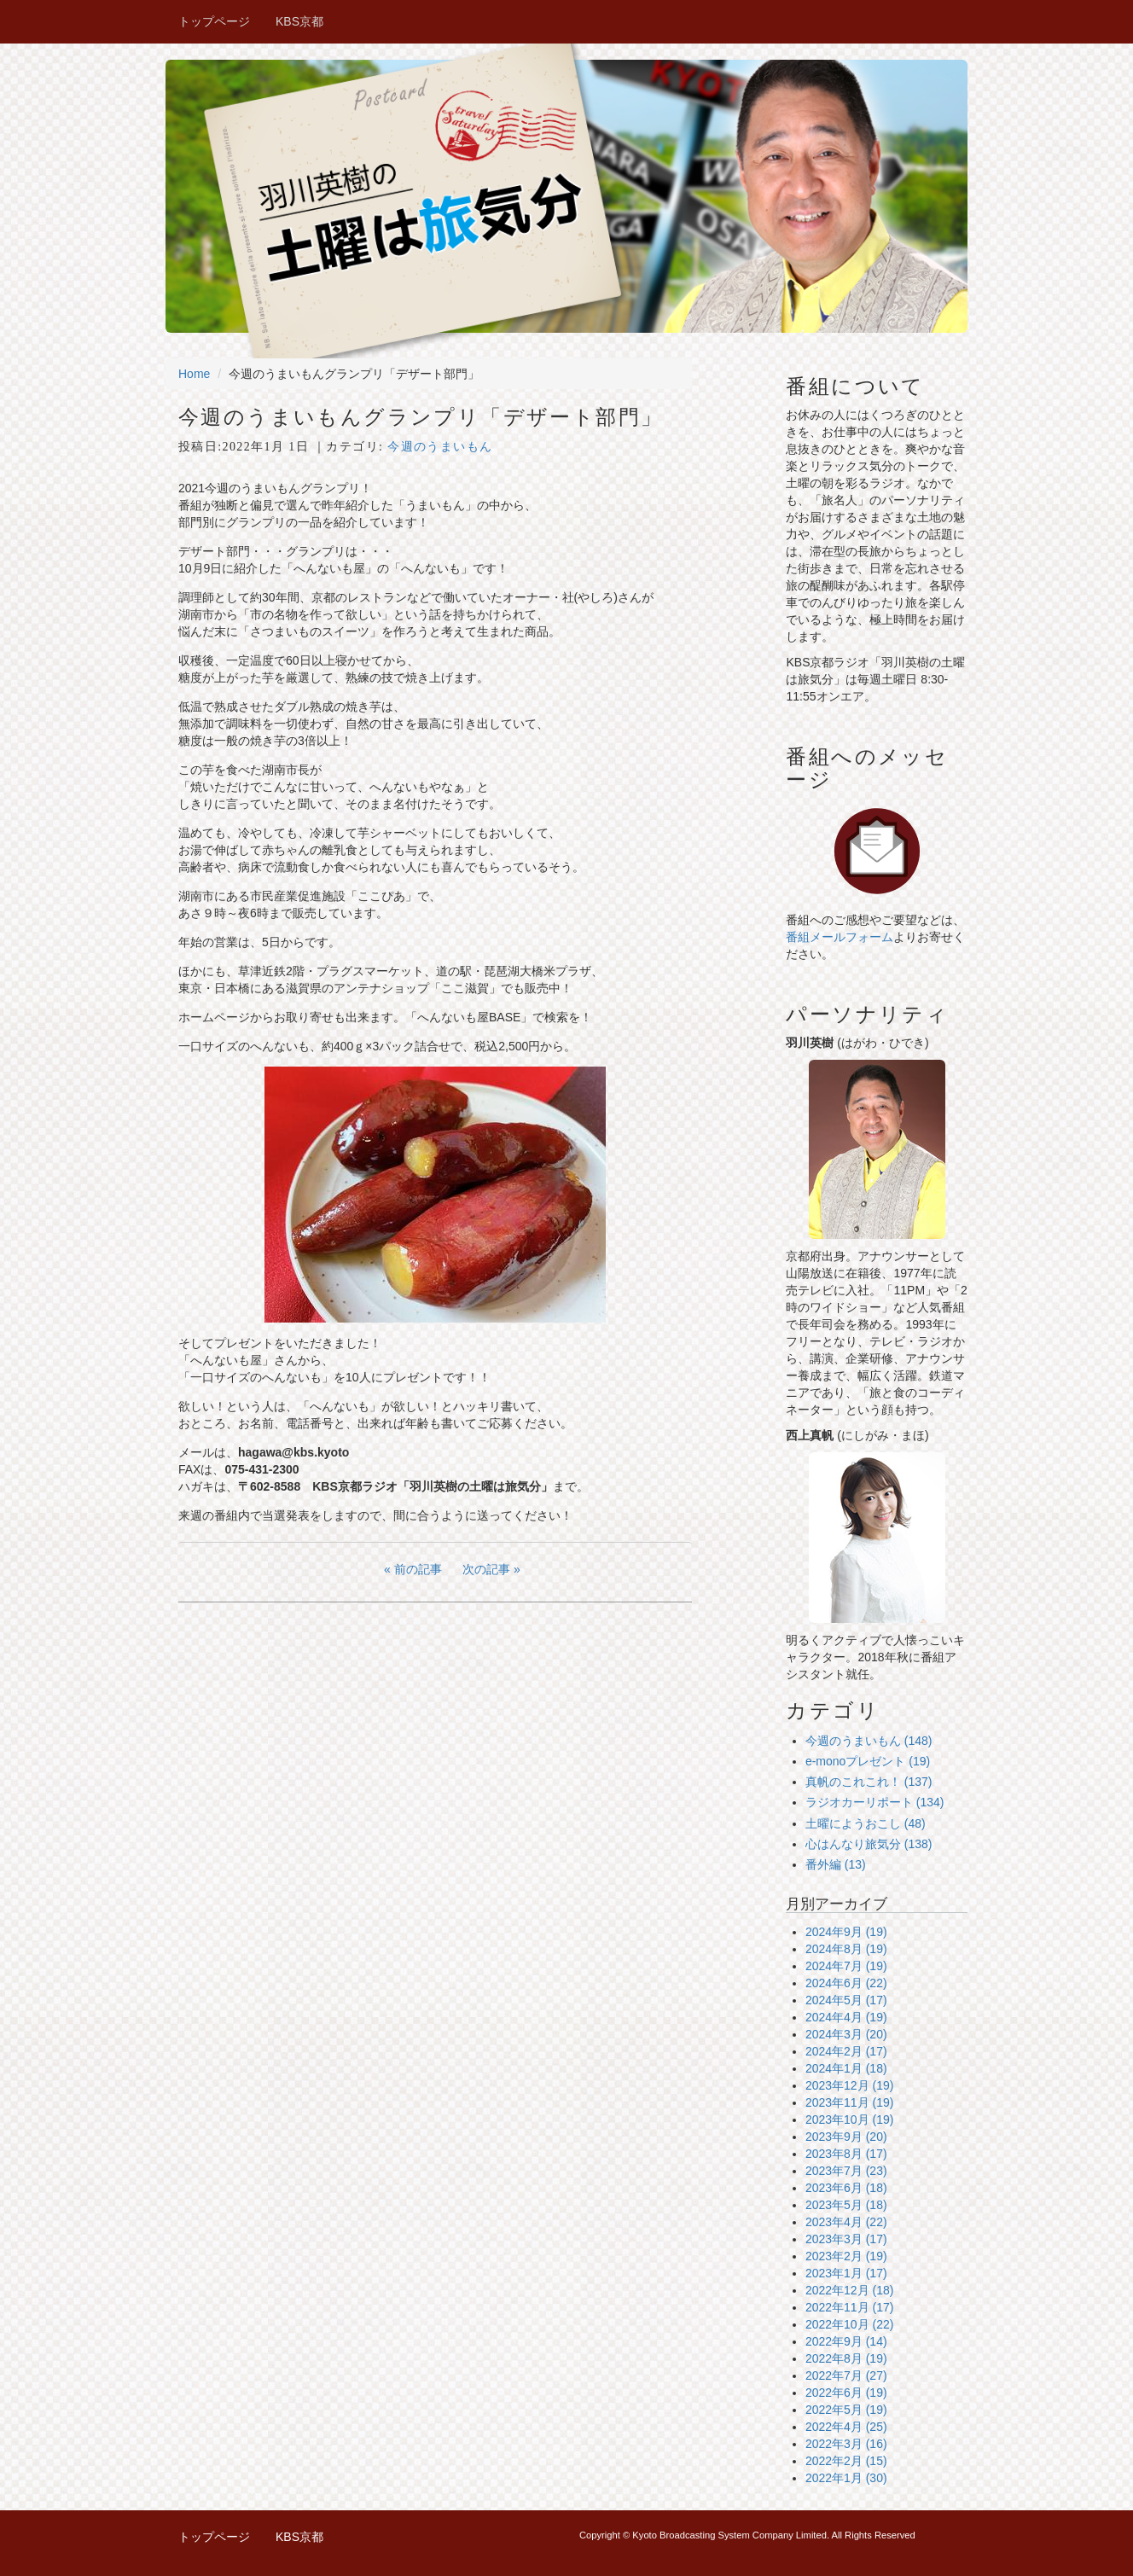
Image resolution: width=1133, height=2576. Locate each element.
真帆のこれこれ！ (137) (869, 1781)
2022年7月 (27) (846, 2375)
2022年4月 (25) (846, 2427)
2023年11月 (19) (849, 2102)
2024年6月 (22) (846, 1983)
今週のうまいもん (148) (869, 1740)
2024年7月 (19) (846, 1966)
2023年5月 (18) (846, 2205)
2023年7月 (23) (846, 2171)
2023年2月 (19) (846, 2256)
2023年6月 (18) (846, 2188)
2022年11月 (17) (849, 2307)
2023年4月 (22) (846, 2222)
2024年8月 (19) (846, 1949)
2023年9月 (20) (846, 2136)
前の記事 (418, 1569)
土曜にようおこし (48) (865, 1823)
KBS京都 (299, 21)
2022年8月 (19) (846, 2358)
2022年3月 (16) (846, 2444)
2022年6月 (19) (846, 2392)
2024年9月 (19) (846, 1932)
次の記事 (486, 1569)
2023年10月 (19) (849, 2119)
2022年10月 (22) (849, 2324)
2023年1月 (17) (846, 2273)
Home (194, 374)
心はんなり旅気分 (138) (869, 1844)
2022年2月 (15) (846, 2461)
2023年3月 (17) (846, 2239)
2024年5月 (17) (846, 2000)
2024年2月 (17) (846, 2051)
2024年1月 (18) (846, 2068)
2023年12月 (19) (849, 2085)
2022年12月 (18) (849, 2290)
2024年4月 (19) (846, 2017)
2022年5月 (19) (846, 2409)
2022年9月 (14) (846, 2341)
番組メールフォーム (839, 937)
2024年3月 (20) (846, 2034)
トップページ (214, 21)
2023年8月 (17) (846, 2153)
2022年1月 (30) (846, 2478)
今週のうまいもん (439, 446)
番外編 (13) (835, 1864)
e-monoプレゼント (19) (867, 1761)
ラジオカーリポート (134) (874, 1802)
